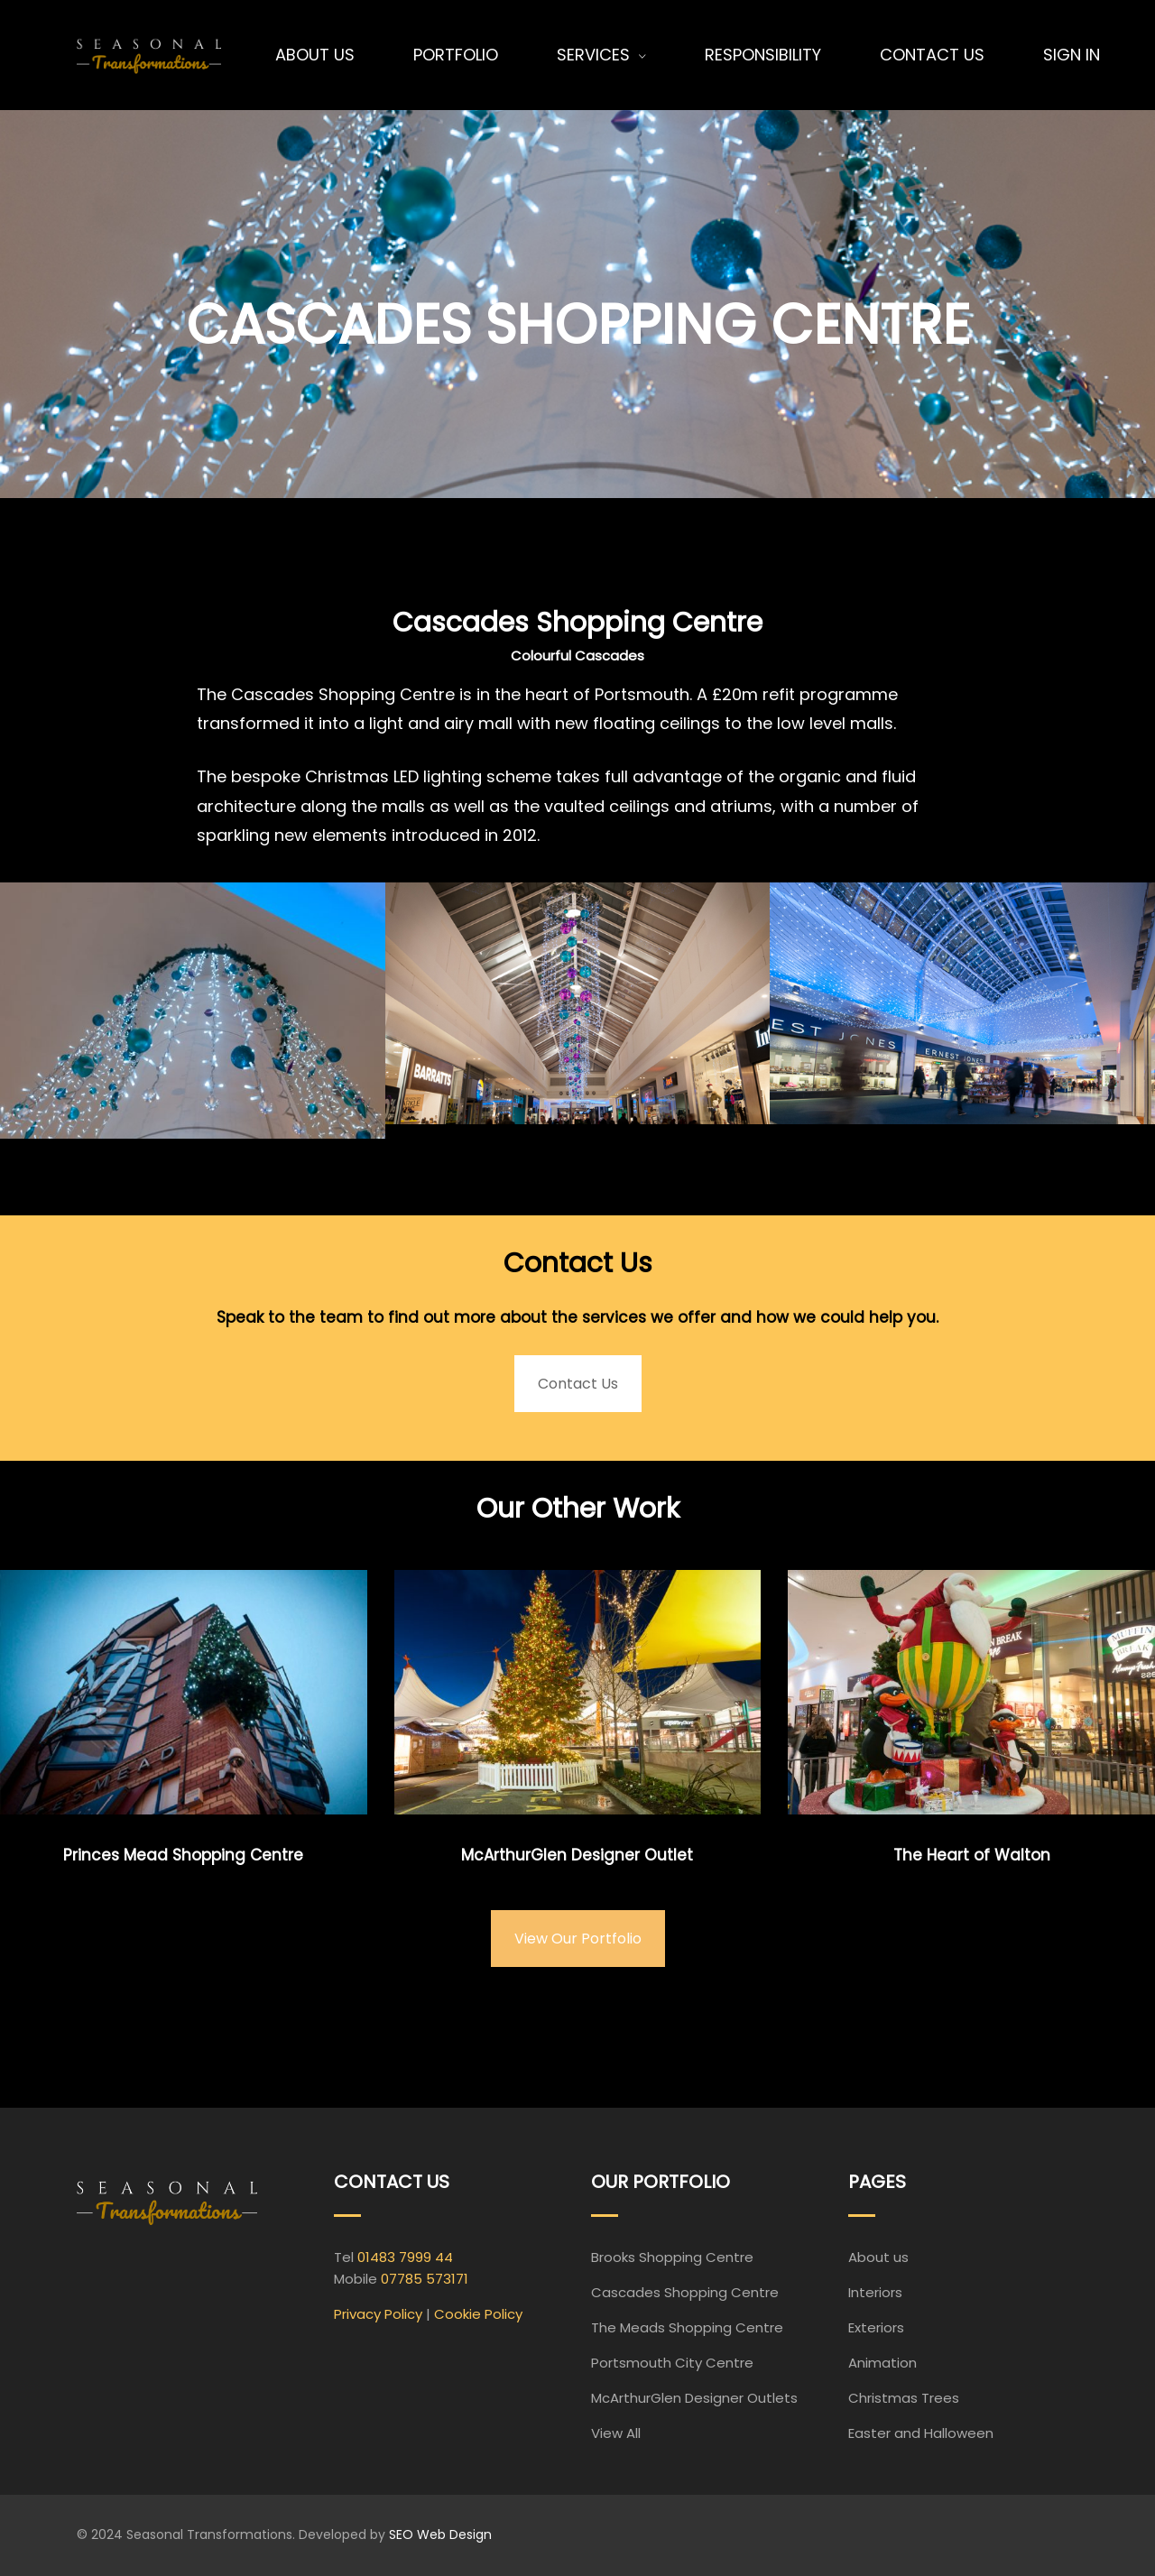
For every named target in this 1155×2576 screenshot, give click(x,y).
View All (616, 2433)
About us (878, 2257)
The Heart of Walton (971, 1855)
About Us (315, 54)
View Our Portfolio (578, 1938)
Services (593, 54)
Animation (882, 2362)
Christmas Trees (903, 2397)
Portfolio (455, 54)
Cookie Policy (478, 2313)
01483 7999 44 (405, 2257)
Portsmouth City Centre (672, 2362)
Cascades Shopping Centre (685, 2292)
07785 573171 (424, 2278)
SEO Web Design (440, 2534)
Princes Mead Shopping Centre (183, 1855)
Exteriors (876, 2327)
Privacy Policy (378, 2313)
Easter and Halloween (920, 2433)
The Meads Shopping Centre (687, 2327)
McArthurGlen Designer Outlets (694, 2397)
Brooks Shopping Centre (672, 2257)
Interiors (875, 2292)
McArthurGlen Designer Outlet (577, 1855)
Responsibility (763, 54)
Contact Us (578, 1383)
